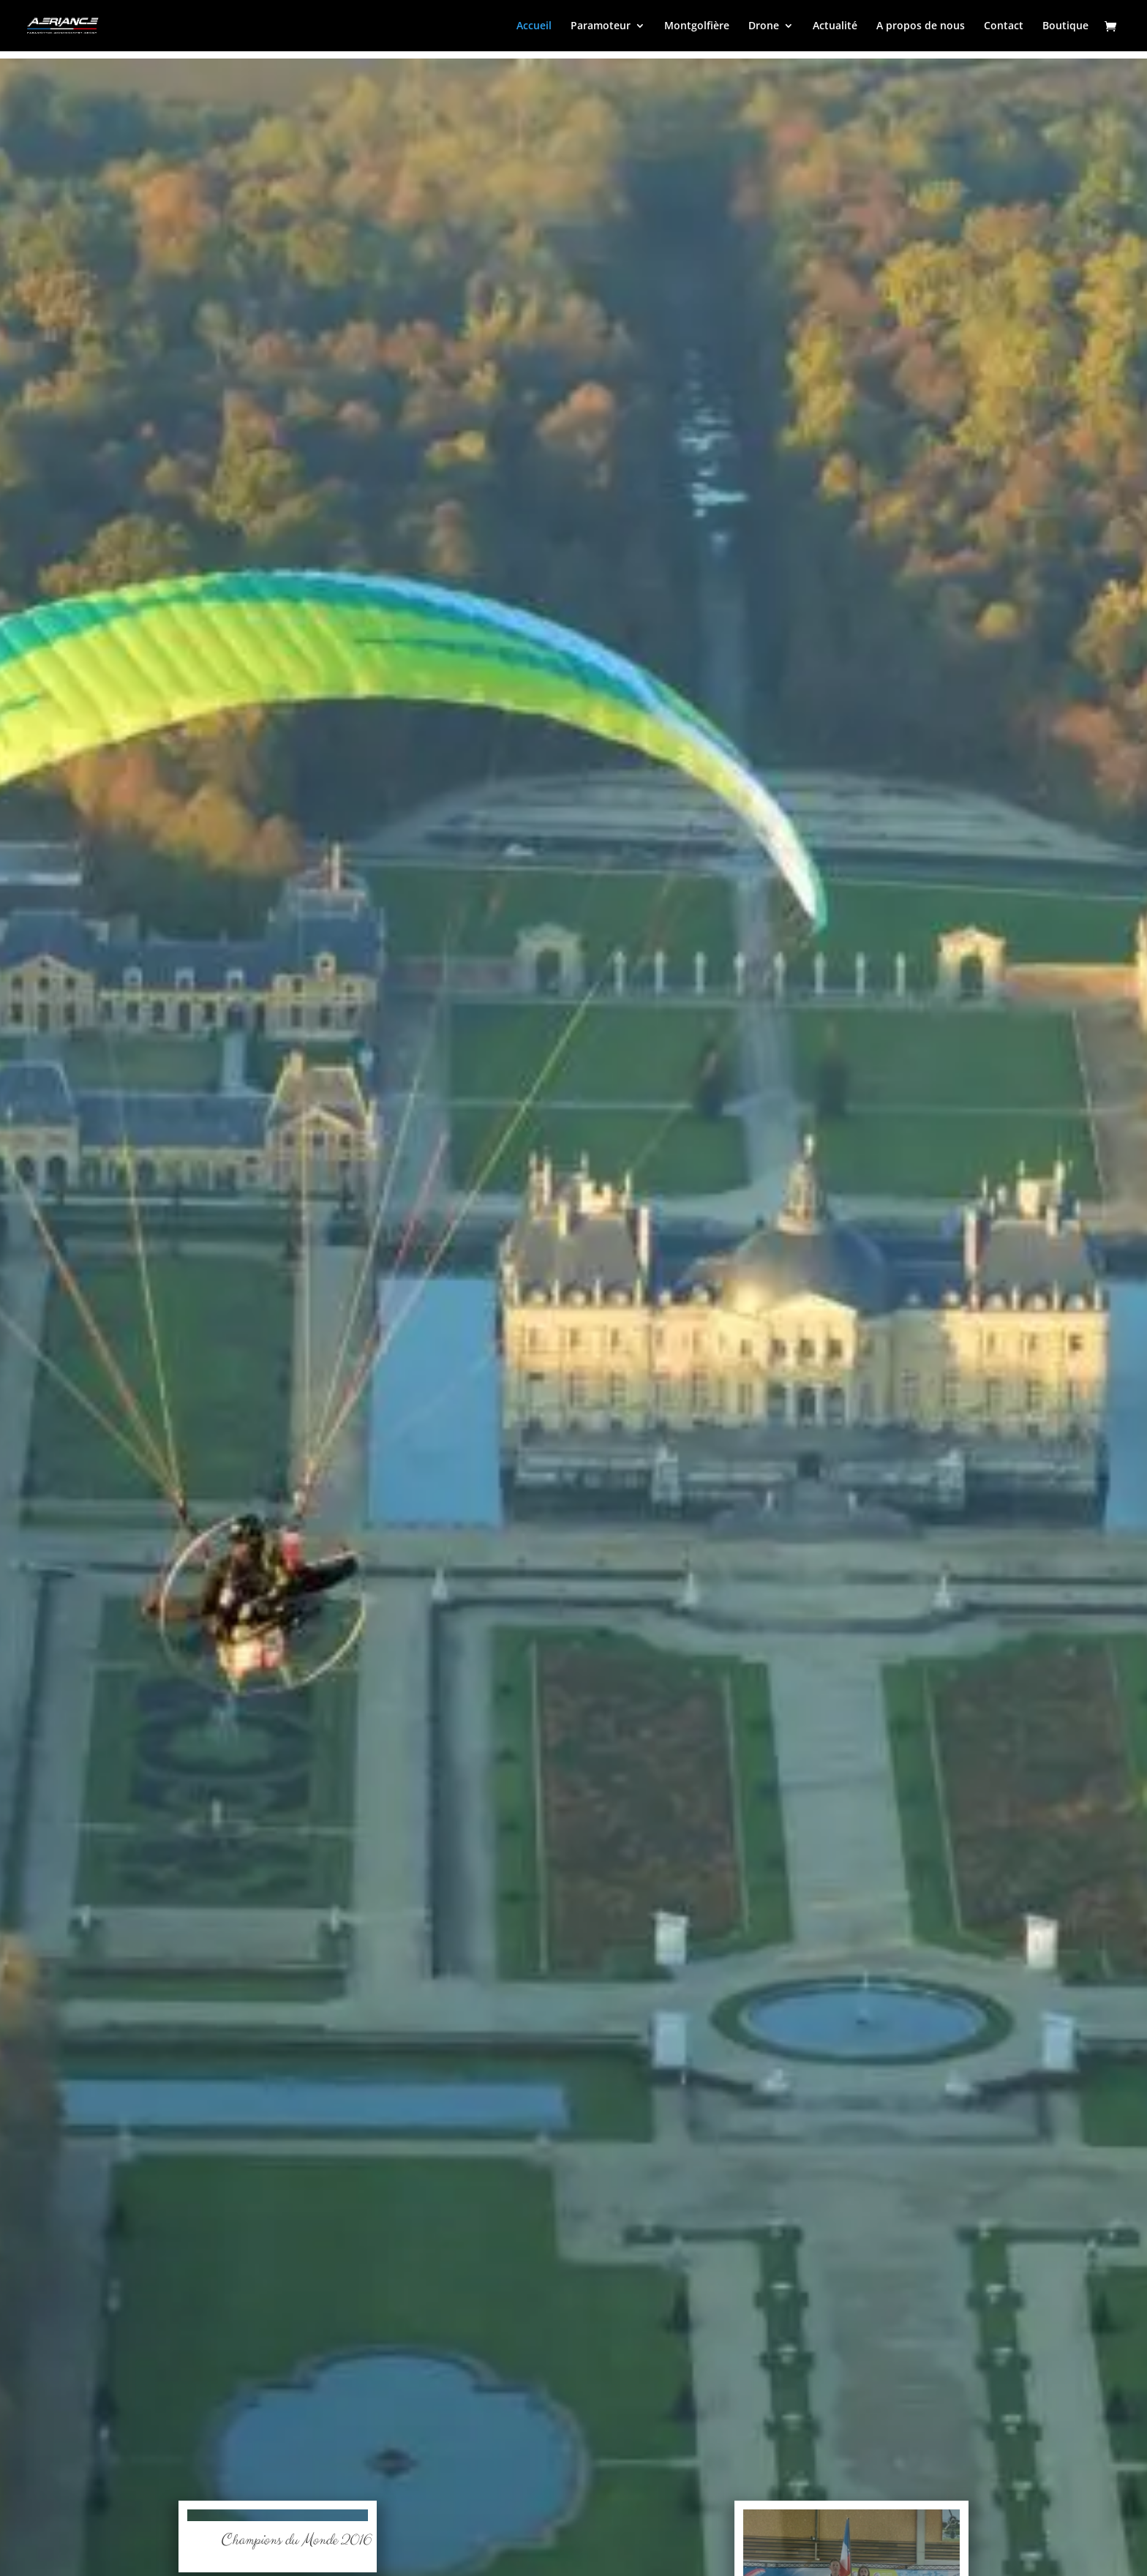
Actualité (835, 26)
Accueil (534, 26)
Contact (1003, 26)
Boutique (1065, 26)
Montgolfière (696, 26)
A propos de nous (920, 26)
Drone (763, 26)
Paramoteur (601, 26)
